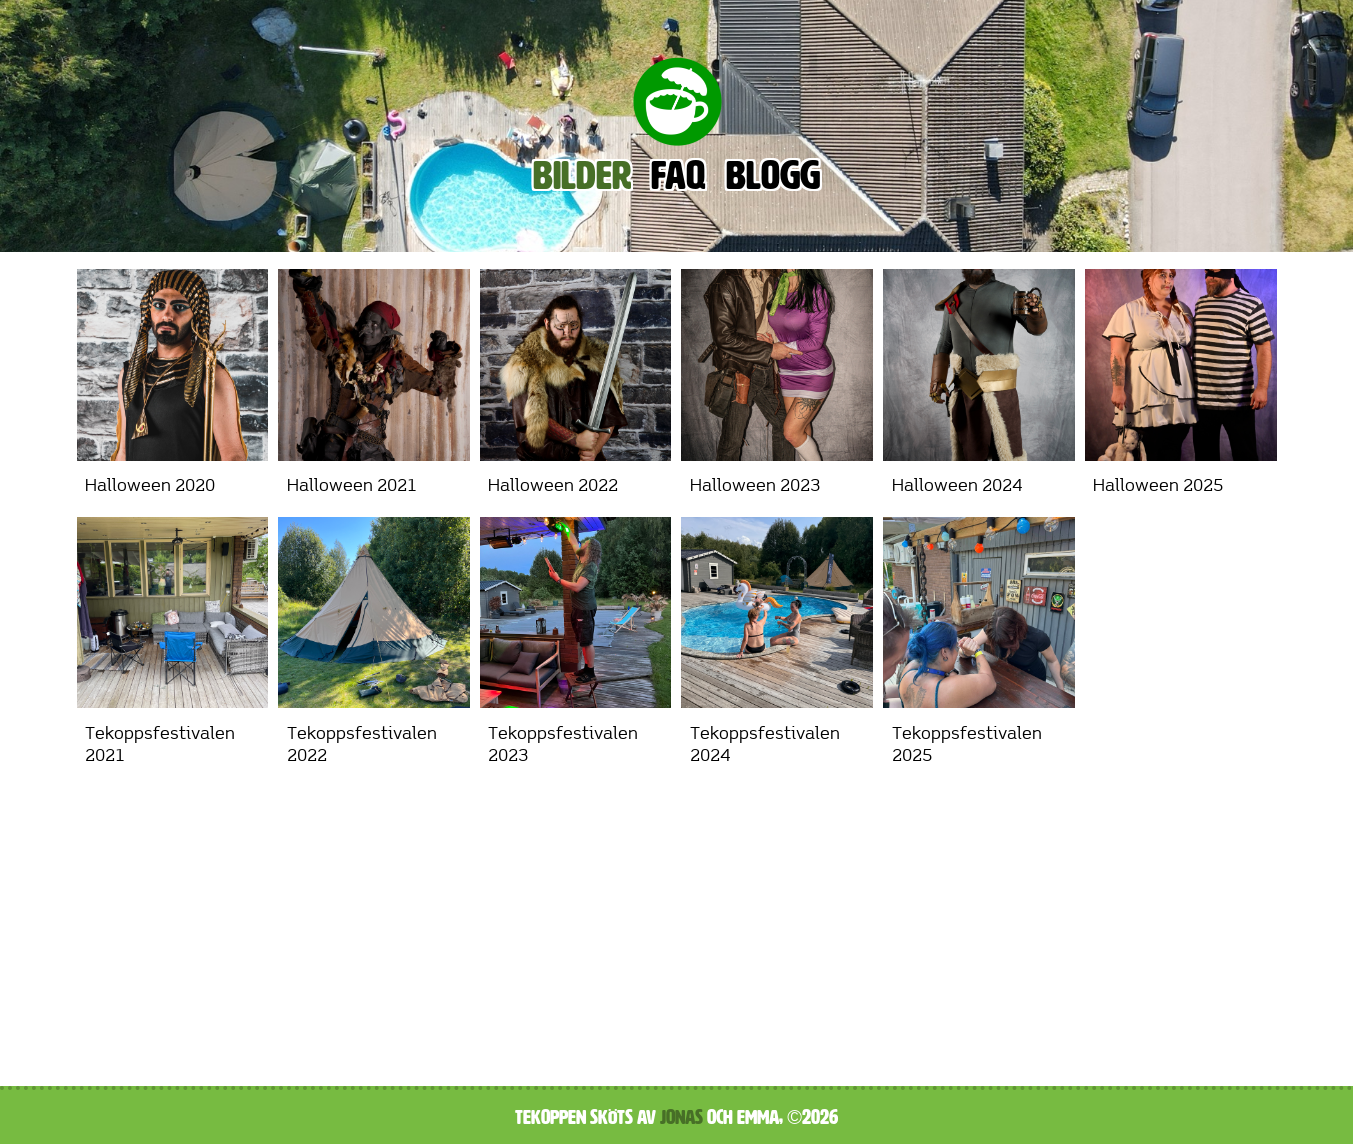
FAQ (678, 175)
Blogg (773, 175)
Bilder (582, 175)
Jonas (681, 1117)
